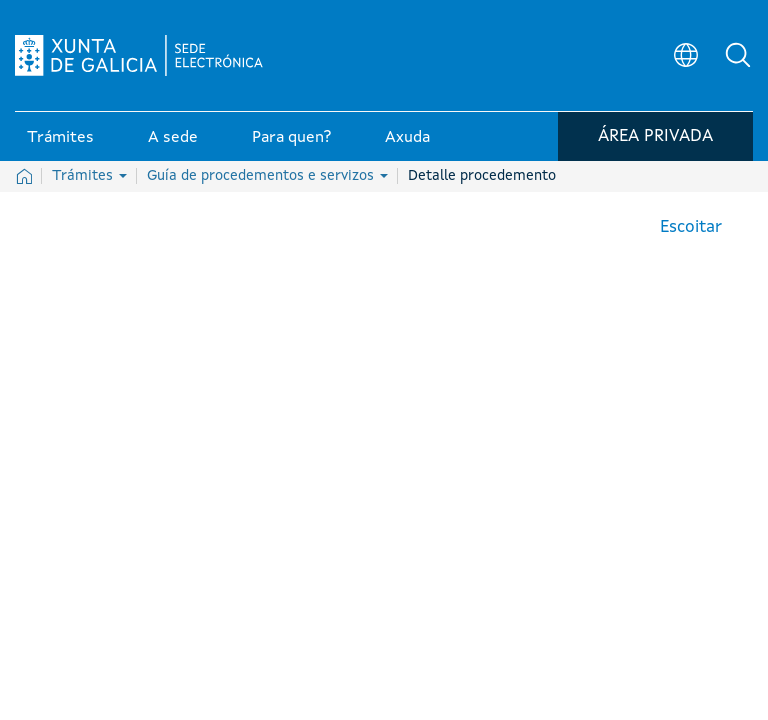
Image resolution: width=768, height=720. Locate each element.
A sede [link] (173, 139)
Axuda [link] (407, 139)
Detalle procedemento (482, 176)
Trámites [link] (60, 139)
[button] (738, 56)
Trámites (89, 176)
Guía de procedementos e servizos (267, 176)
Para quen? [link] (291, 139)
